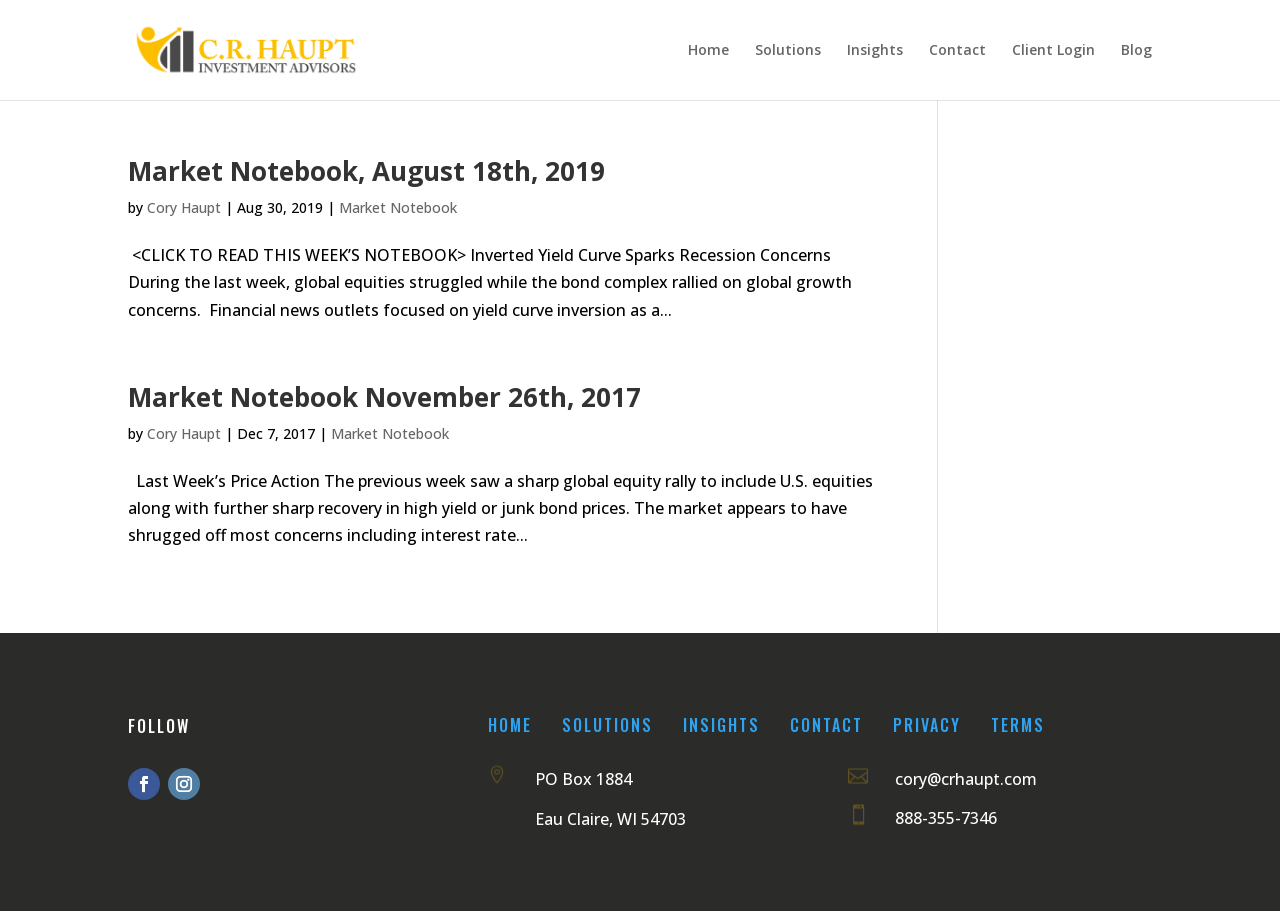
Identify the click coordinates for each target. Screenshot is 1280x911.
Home (708, 51)
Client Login (1053, 51)
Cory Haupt (184, 207)
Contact (957, 51)
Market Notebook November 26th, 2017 (384, 397)
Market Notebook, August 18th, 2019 (366, 171)
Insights (875, 51)
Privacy (927, 725)
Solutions (788, 51)
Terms (1018, 725)
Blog (1136, 51)
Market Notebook (398, 207)
